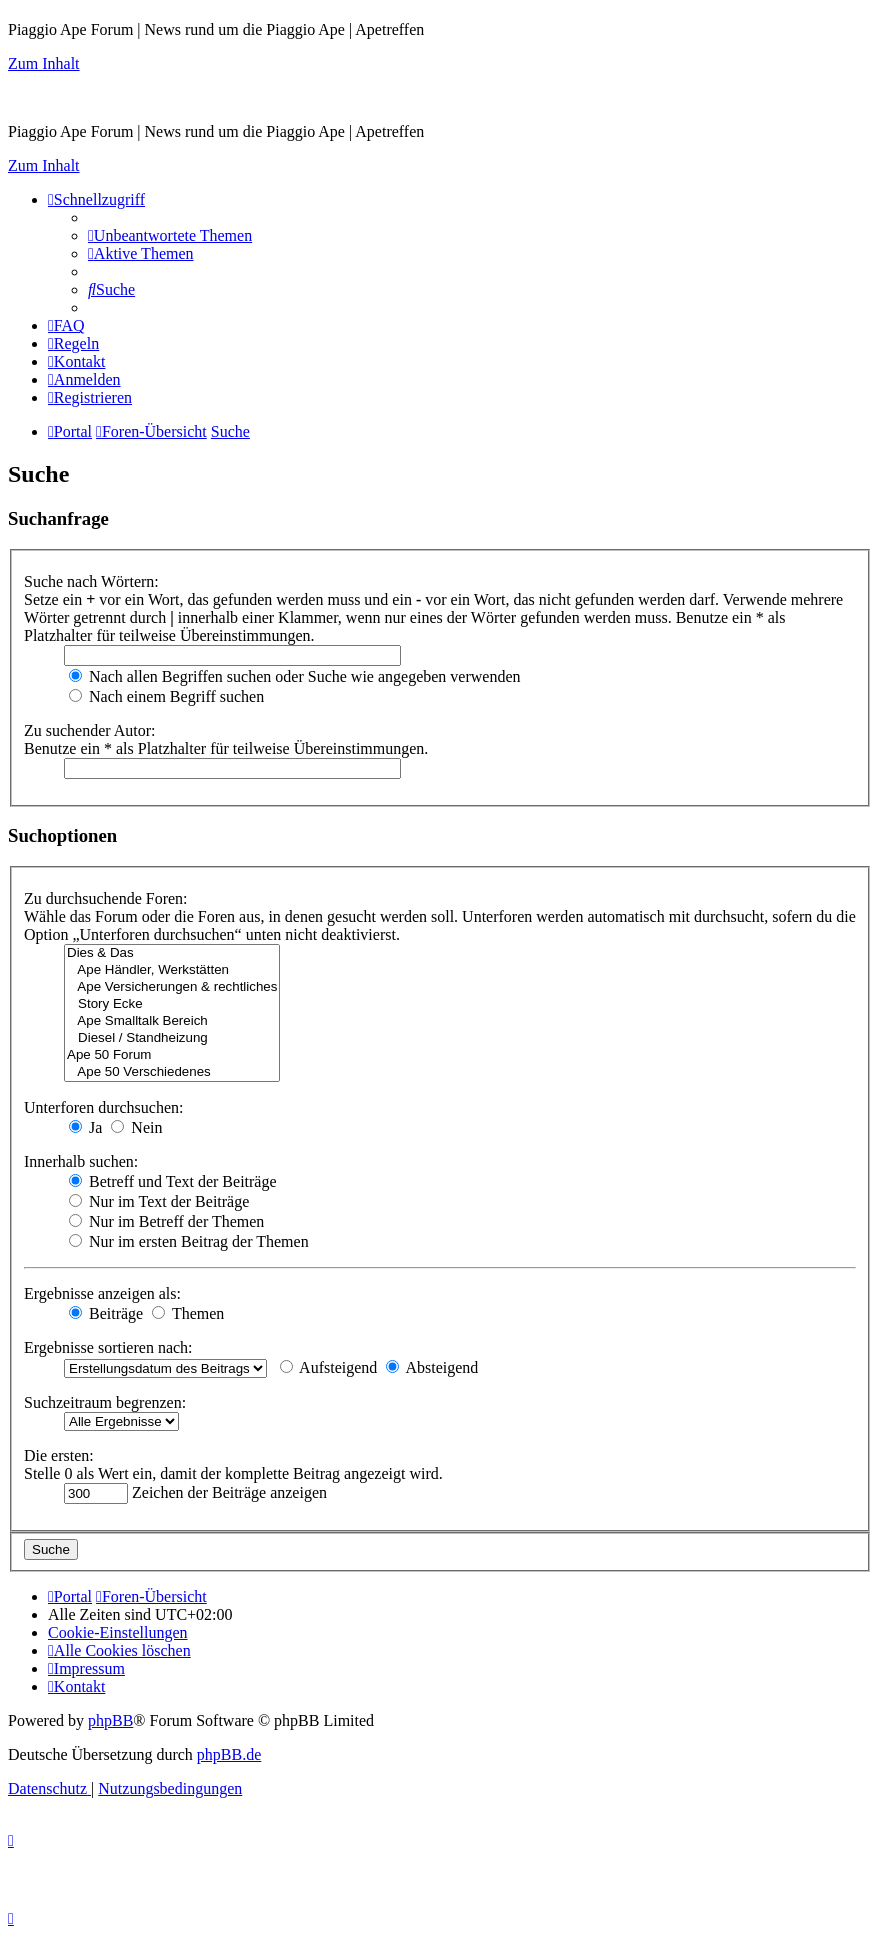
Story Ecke (172, 1004)
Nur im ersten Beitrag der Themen (189, 1241)
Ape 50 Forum (172, 1055)
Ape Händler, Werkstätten (172, 970)
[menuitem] (170, 235)
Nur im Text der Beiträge (159, 1201)
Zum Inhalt (44, 63)
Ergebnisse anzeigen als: (102, 1293)
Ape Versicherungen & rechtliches (172, 987)
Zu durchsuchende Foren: (106, 898)
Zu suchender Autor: (90, 730)
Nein (136, 1127)
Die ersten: (59, 1455)
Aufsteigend (328, 1367)
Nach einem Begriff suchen (166, 696)
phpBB (110, 1720)
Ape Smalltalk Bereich (172, 1021)
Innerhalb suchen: (81, 1161)
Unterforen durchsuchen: (104, 1107)
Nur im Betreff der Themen (166, 1221)
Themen (188, 1313)
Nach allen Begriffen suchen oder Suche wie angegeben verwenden (295, 676)
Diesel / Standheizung (172, 1038)
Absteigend (432, 1367)
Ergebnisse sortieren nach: (108, 1347)
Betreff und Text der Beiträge (173, 1181)
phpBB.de (229, 1754)
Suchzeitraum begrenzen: (105, 1402)
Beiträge (106, 1313)
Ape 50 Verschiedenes (172, 1072)
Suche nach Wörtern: (91, 581)
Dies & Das (172, 953)
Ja (85, 1127)
